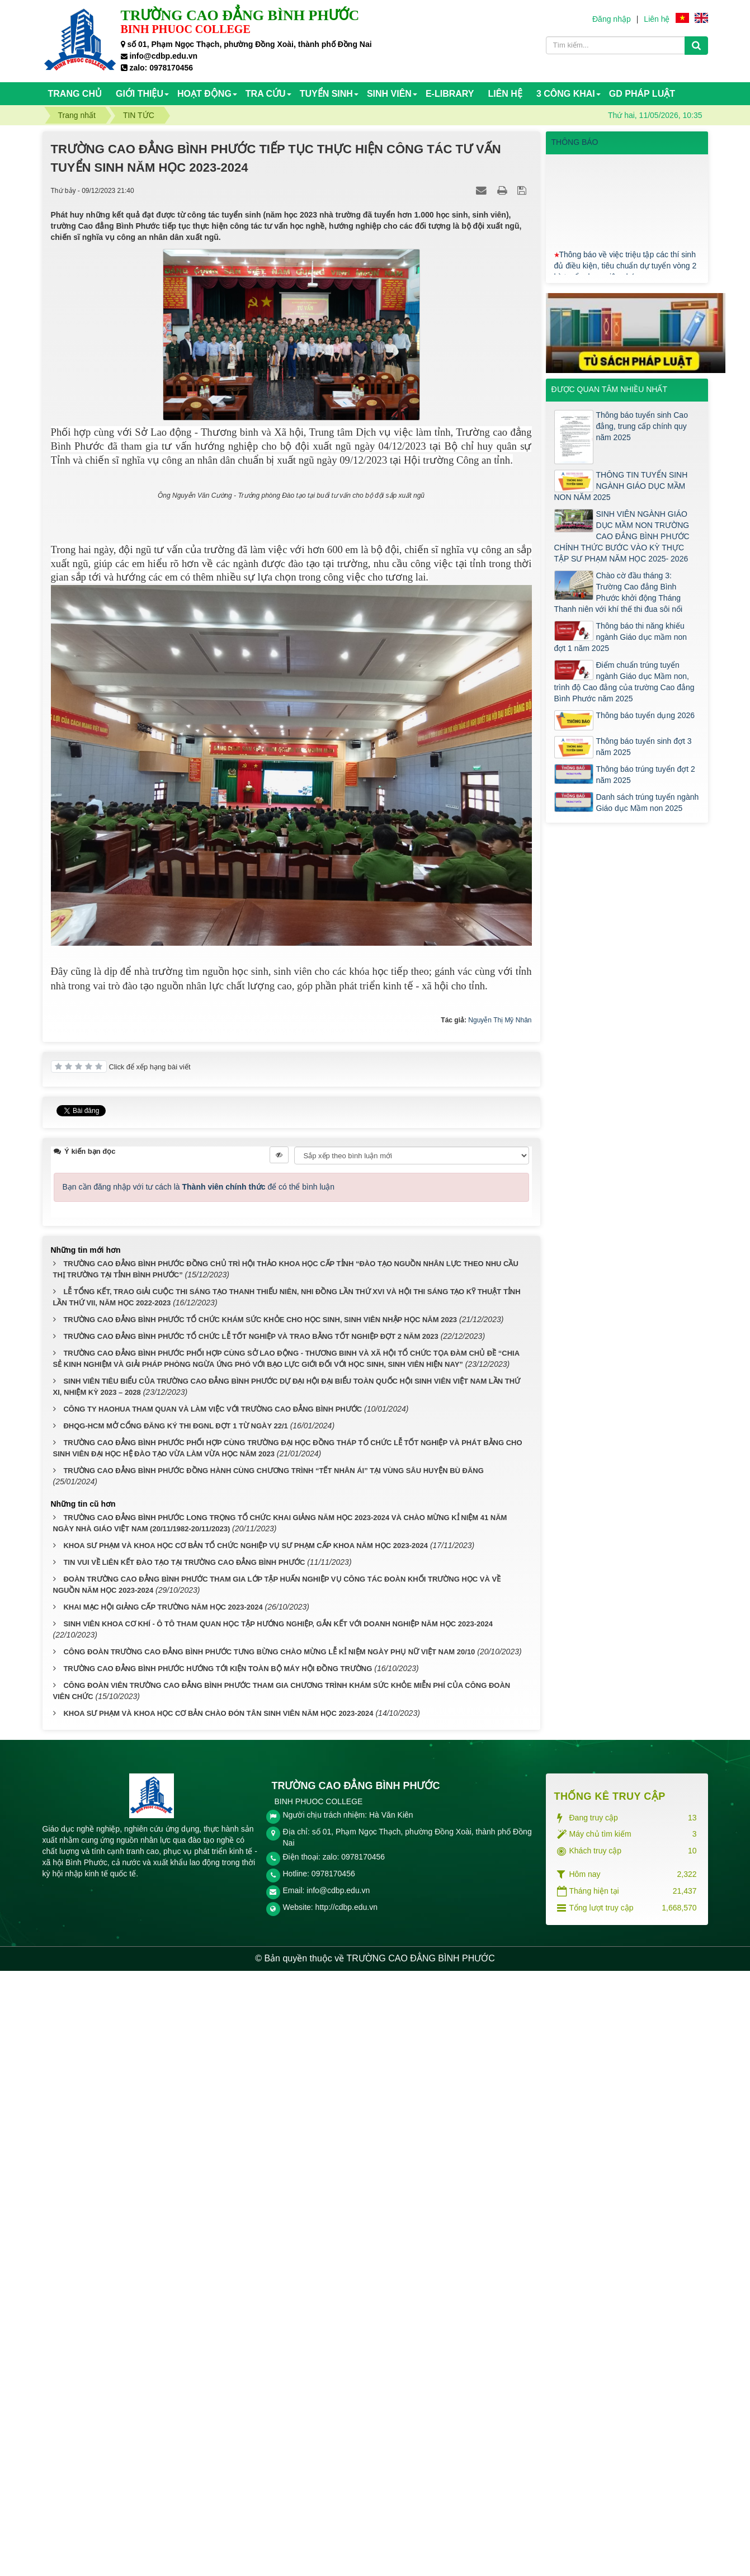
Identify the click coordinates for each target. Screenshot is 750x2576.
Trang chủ (75, 93)
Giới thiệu (139, 93)
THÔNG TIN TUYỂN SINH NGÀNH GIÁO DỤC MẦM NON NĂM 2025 (621, 486)
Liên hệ (656, 19)
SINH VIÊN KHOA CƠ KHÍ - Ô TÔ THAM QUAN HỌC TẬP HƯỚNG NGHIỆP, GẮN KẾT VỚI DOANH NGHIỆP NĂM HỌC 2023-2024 (278, 2228)
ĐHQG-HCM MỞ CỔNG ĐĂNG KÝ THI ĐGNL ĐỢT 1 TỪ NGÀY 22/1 (175, 2031)
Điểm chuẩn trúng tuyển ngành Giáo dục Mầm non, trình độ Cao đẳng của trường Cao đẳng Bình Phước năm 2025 (624, 681)
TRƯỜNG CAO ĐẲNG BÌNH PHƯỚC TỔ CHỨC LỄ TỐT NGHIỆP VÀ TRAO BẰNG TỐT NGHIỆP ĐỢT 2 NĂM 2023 (250, 1941)
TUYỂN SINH (326, 93)
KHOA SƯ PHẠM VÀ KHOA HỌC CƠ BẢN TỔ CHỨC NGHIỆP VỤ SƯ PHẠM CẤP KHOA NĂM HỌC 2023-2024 (245, 2150)
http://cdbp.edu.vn (346, 2512)
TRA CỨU (266, 93)
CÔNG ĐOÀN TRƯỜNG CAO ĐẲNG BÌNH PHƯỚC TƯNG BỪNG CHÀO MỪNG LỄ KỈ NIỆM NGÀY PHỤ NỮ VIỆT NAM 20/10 (269, 2256)
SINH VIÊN (389, 93)
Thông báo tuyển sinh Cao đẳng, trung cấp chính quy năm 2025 (642, 426)
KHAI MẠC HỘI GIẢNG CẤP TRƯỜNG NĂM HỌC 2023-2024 (162, 2211)
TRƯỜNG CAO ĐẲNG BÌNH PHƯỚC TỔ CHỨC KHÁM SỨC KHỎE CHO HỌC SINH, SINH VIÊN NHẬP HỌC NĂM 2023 (260, 1925)
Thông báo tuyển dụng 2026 (645, 715)
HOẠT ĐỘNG (204, 93)
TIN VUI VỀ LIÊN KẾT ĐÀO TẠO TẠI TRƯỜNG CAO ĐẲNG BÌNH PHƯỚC (184, 2167)
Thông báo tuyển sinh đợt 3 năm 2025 (644, 747)
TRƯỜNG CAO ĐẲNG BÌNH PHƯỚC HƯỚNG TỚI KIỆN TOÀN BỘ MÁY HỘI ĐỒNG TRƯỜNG (217, 2273)
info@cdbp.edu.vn (338, 2495)
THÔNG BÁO (574, 142)
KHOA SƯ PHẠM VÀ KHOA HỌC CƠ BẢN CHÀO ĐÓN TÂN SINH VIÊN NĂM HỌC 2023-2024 (218, 2318)
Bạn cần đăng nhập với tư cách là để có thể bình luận (199, 1791)
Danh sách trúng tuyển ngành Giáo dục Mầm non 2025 (647, 802)
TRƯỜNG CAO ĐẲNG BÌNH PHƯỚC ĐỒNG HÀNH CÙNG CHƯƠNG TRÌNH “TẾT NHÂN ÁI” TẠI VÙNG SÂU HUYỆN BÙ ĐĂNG (273, 2075)
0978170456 (333, 2478)
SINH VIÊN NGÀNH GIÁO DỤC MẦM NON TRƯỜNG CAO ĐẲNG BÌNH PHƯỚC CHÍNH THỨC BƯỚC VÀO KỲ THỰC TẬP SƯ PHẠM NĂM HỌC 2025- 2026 (622, 536)
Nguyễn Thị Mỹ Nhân (499, 1629)
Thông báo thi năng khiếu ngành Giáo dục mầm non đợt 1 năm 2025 (620, 637)
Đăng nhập (611, 19)
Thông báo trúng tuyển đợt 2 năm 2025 (645, 775)
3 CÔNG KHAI (565, 93)
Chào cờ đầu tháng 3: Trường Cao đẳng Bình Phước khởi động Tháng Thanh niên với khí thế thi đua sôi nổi (618, 592)
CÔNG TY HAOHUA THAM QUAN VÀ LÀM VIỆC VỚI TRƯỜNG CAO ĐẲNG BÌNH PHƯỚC (212, 2014)
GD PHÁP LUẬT (642, 93)
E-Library (450, 93)
